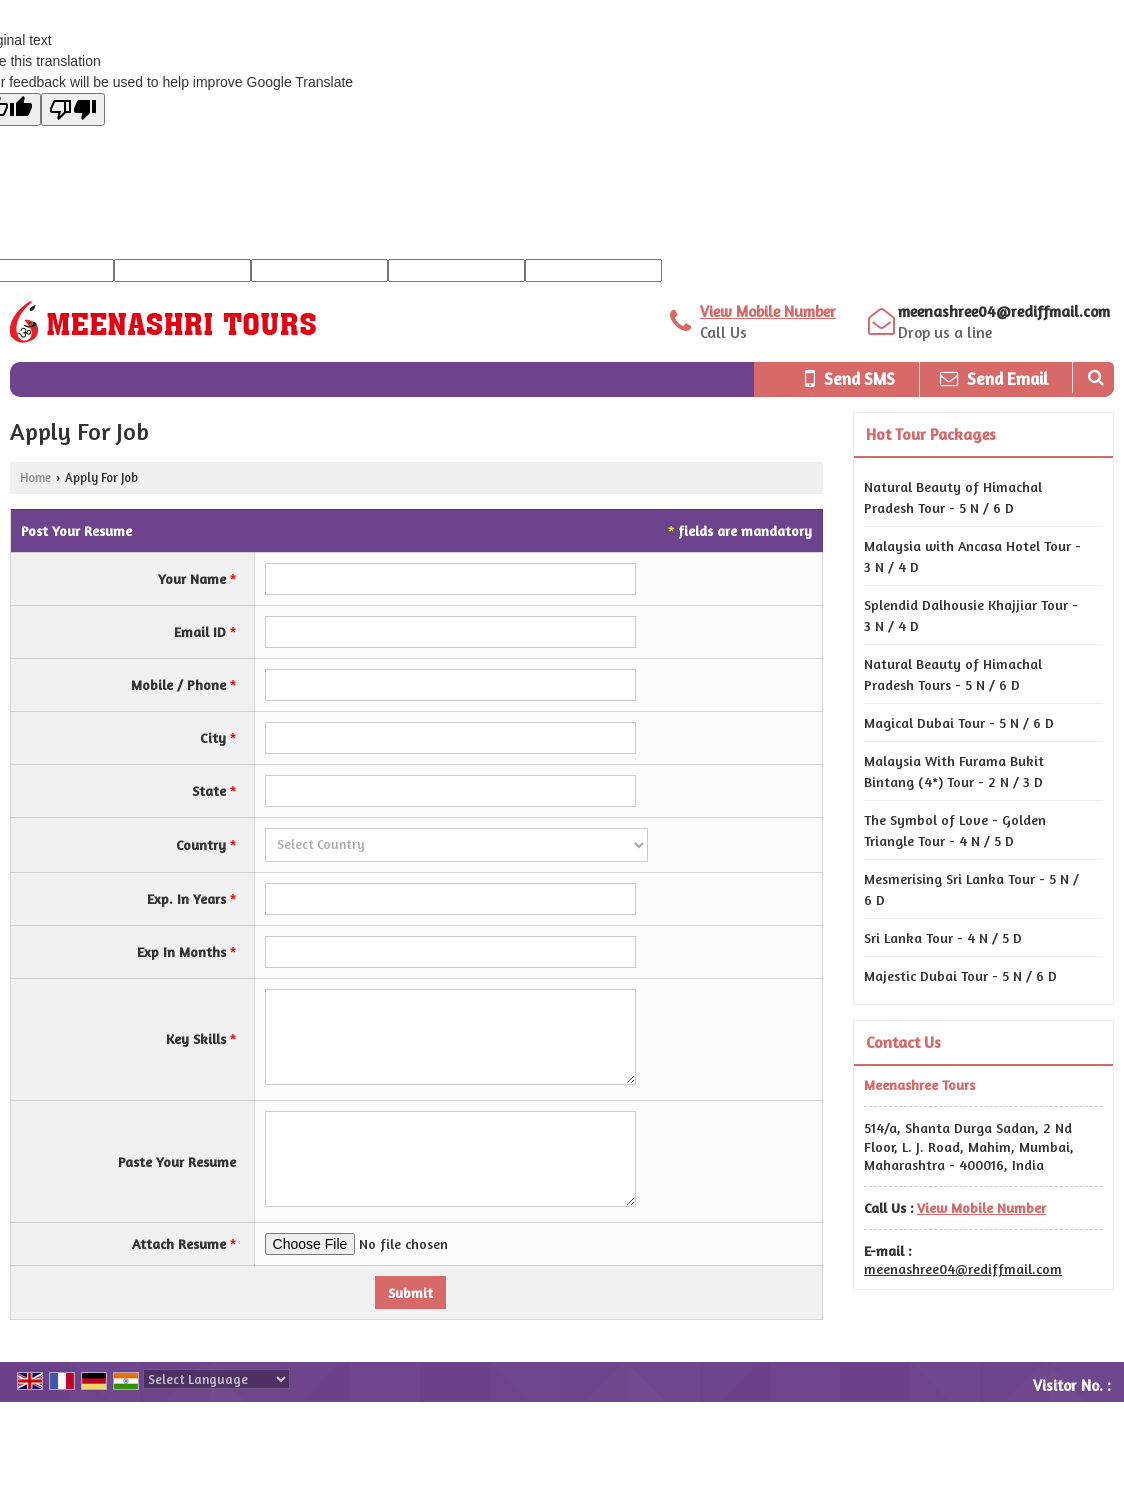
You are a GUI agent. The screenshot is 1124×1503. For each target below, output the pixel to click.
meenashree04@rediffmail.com (1004, 311)
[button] (768, 311)
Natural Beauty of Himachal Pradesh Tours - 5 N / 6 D (953, 674)
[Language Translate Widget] (216, 1379)
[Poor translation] (73, 109)
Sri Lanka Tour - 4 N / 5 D (943, 937)
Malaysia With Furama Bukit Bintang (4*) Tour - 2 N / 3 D (954, 771)
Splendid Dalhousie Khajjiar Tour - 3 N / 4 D (971, 615)
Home (35, 477)
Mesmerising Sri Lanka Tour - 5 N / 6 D (971, 889)
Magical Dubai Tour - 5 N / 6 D (959, 722)
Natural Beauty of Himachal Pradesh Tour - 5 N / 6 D (953, 497)
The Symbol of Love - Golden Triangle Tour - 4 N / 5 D (955, 830)
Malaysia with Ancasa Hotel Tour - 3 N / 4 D (972, 556)
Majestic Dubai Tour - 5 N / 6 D (960, 975)
